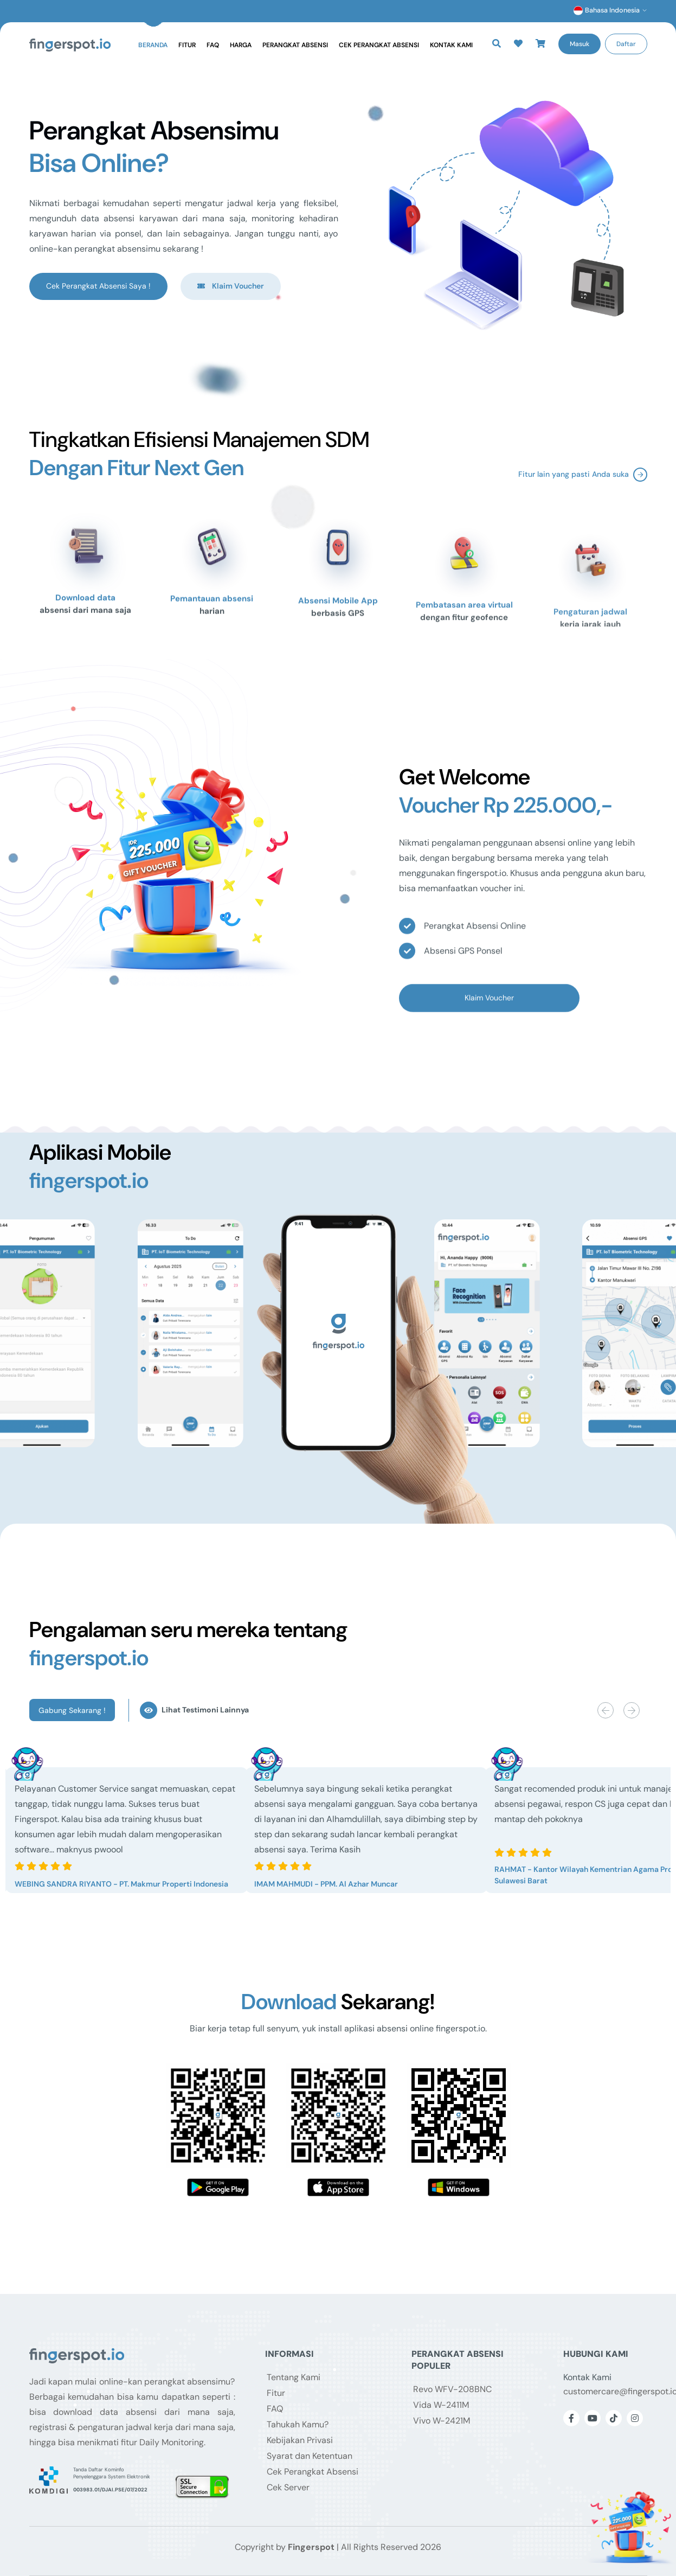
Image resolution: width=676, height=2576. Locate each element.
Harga (241, 45)
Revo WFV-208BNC (452, 2389)
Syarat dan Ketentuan (309, 2456)
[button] (518, 43)
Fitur (187, 45)
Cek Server (288, 2487)
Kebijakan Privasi (300, 2440)
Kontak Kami (451, 45)
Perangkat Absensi (295, 45)
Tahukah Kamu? (298, 2424)
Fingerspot (311, 2547)
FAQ (213, 45)
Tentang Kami (293, 2377)
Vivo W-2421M (441, 2420)
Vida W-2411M (441, 2405)
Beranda (153, 45)
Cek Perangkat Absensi (379, 45)
